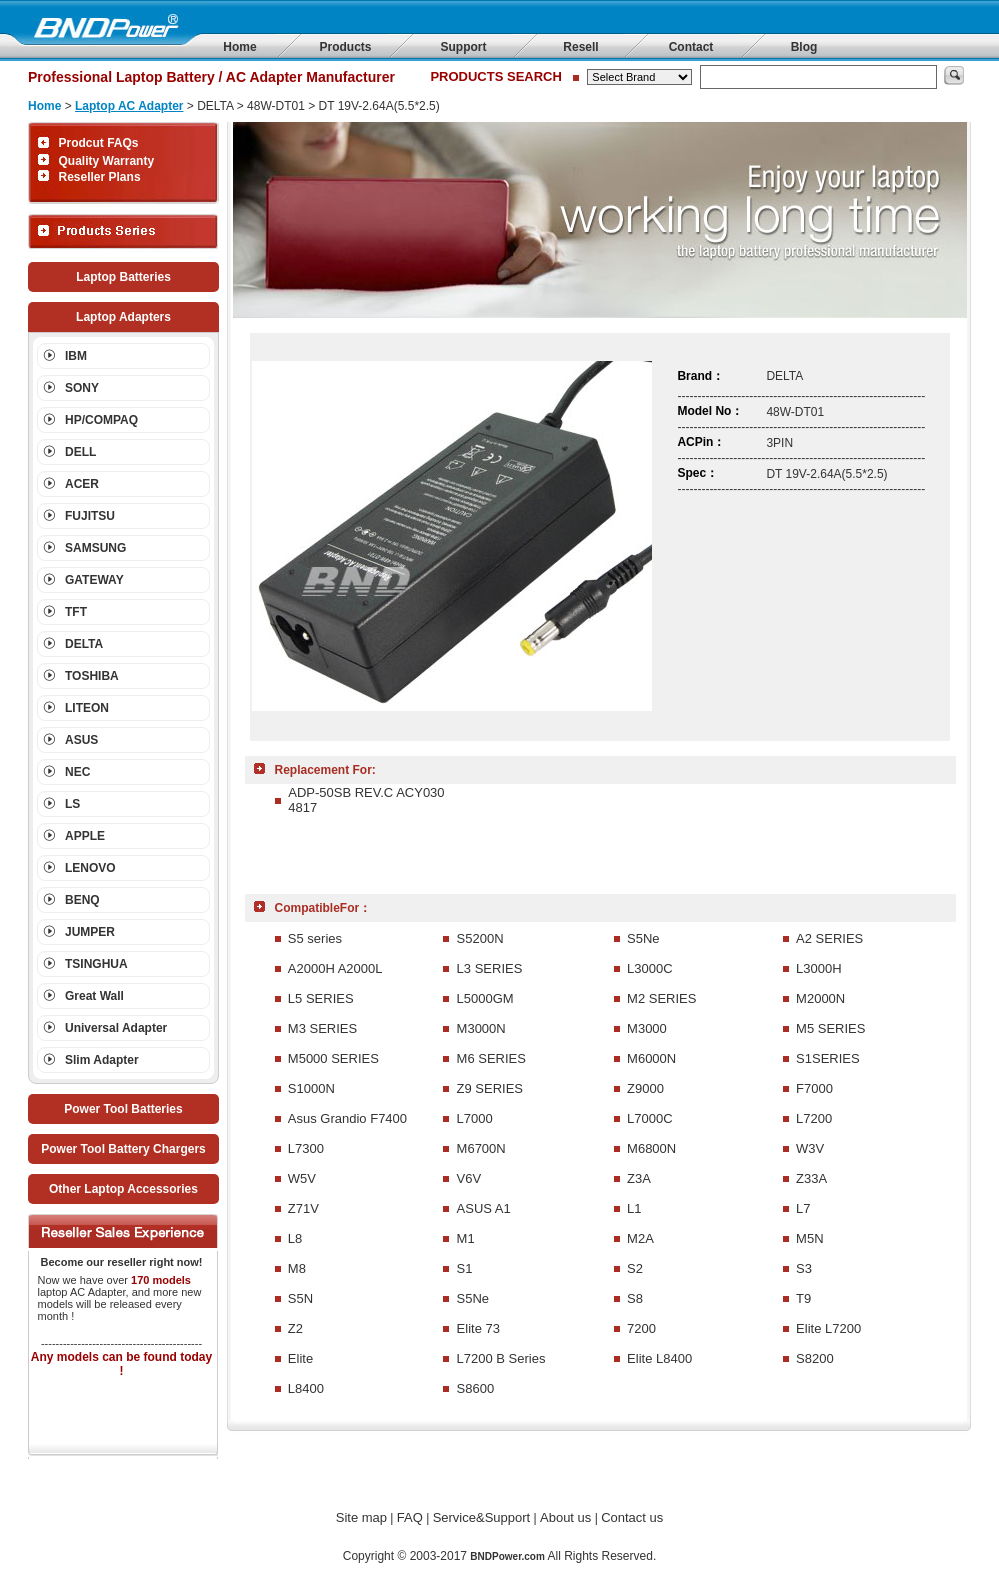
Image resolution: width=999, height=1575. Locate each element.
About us (565, 1517)
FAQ (410, 1517)
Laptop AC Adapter (129, 106)
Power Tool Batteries (123, 1109)
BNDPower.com (507, 1556)
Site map (361, 1517)
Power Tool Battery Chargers (123, 1149)
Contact (691, 47)
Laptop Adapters (123, 317)
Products (345, 47)
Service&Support (482, 1517)
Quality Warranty (107, 161)
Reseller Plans (100, 177)
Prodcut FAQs (99, 143)
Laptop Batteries (123, 277)
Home (239, 47)
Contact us (632, 1517)
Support (464, 47)
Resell (580, 47)
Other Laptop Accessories (123, 1189)
